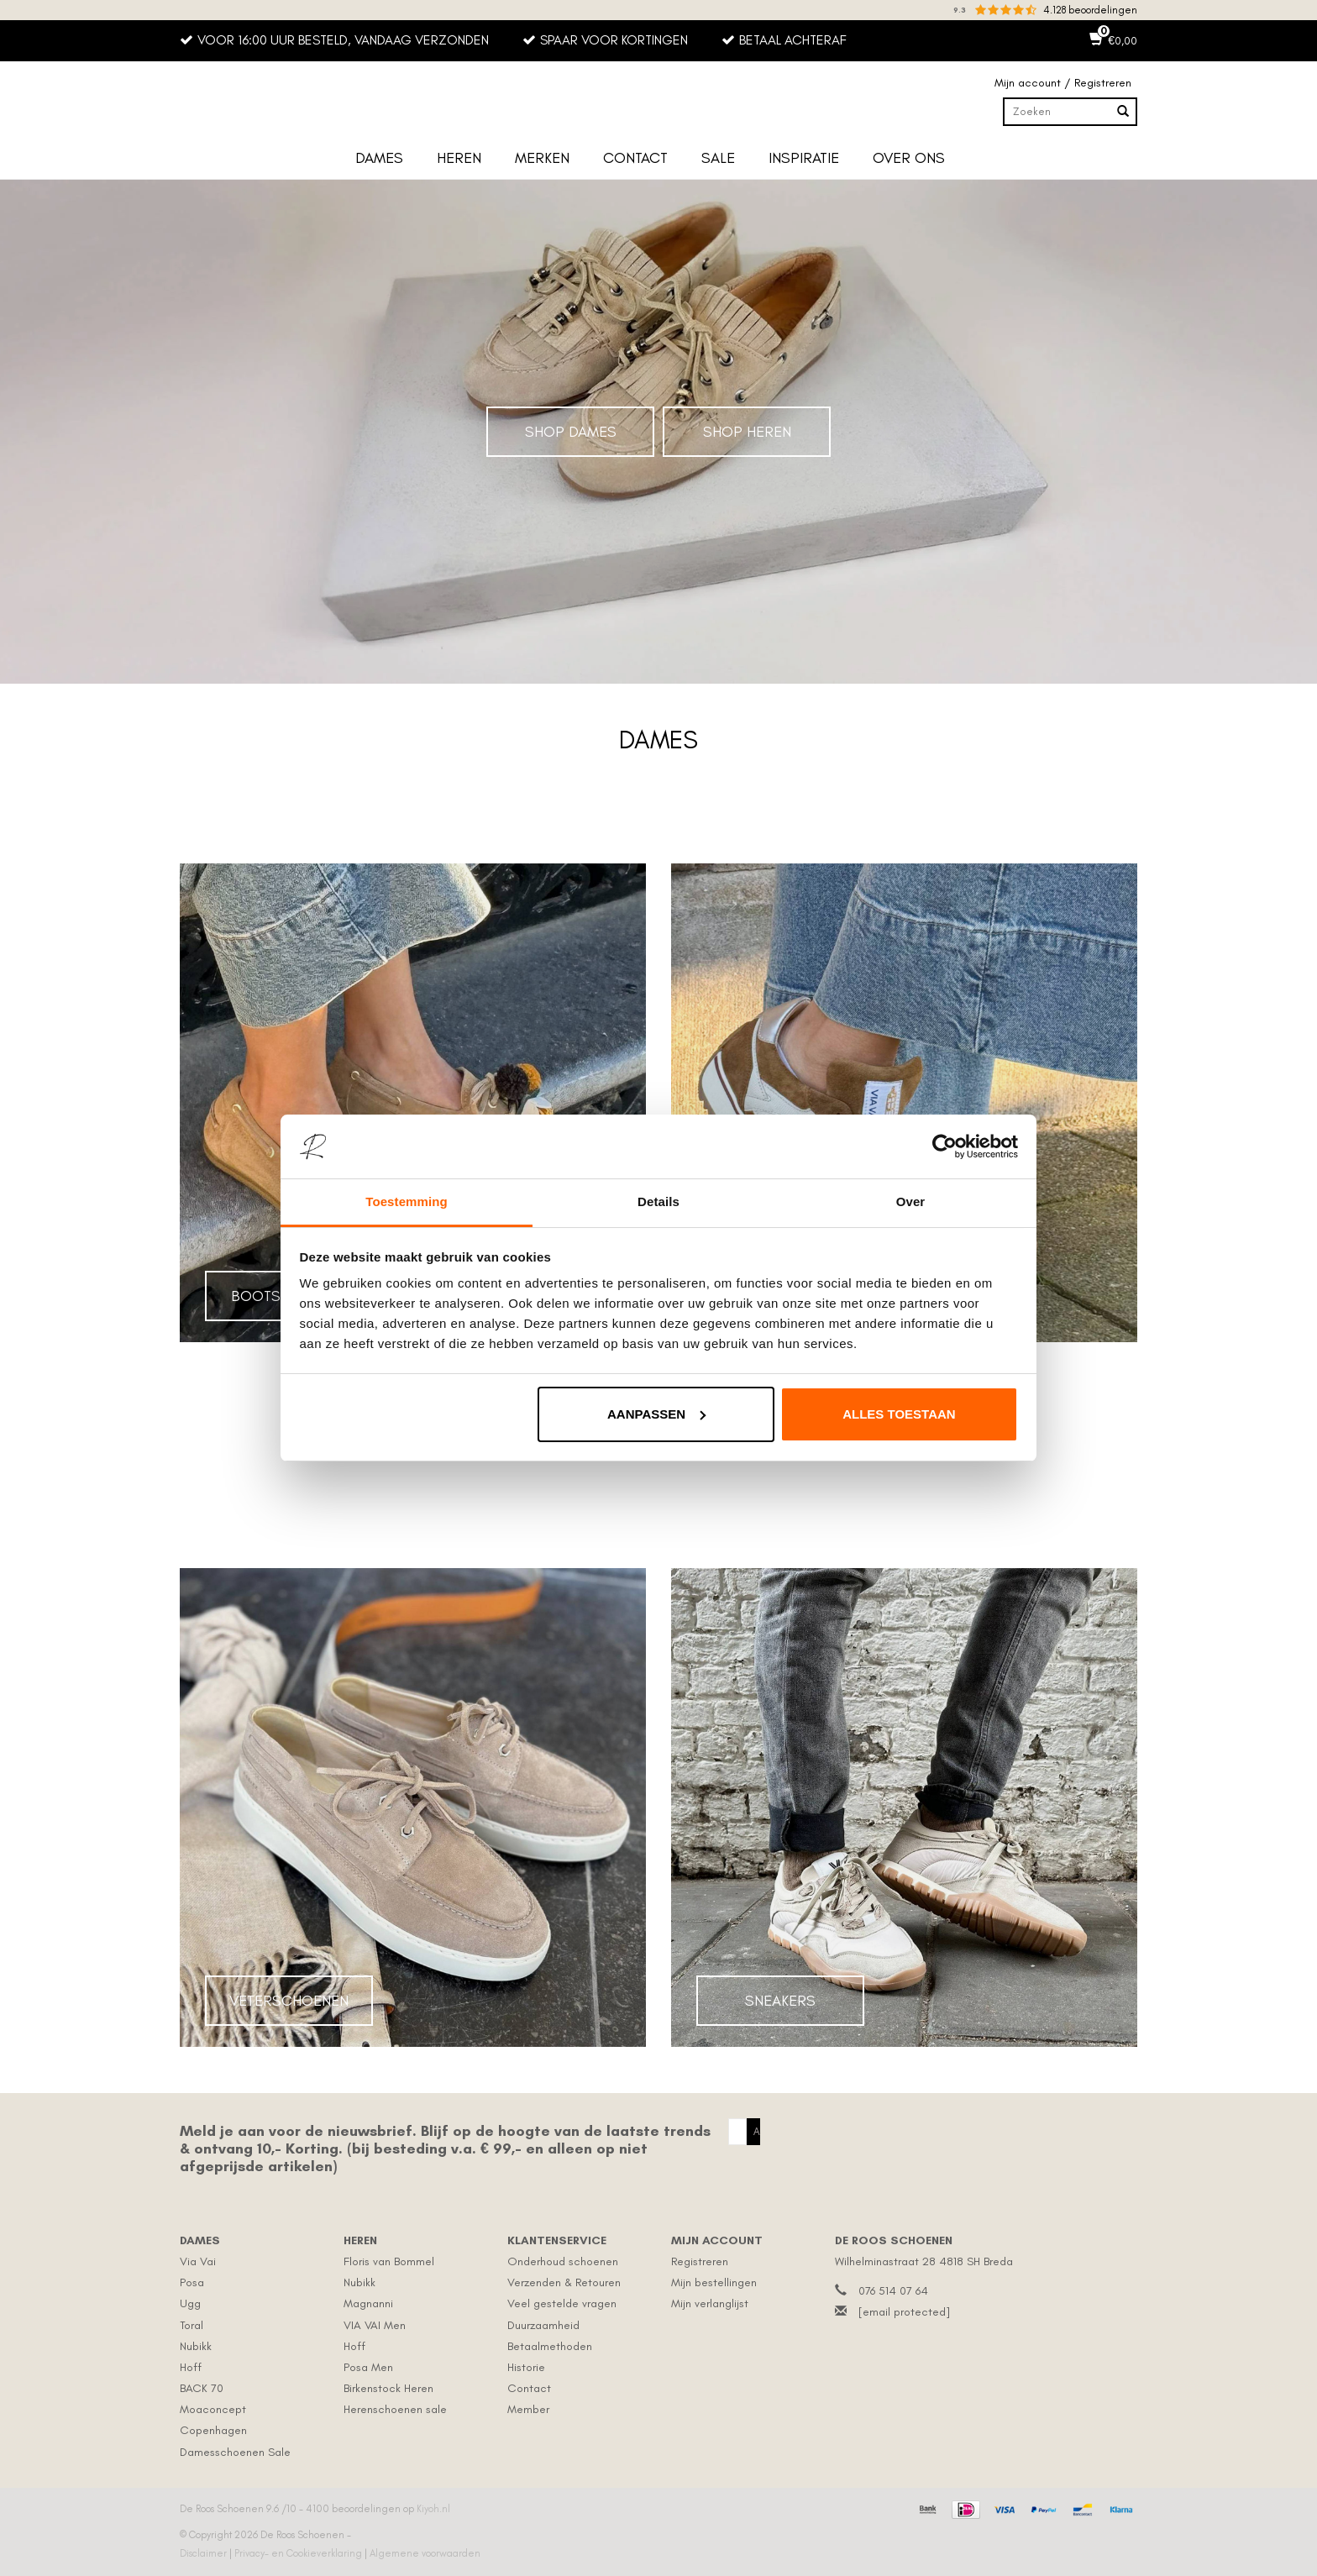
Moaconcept (213, 2409)
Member (528, 2409)
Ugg (190, 2303)
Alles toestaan (898, 1414)
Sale (718, 158)
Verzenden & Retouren (564, 2282)
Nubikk (196, 2346)
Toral (191, 2325)
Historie (526, 2367)
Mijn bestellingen (714, 2282)
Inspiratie (804, 158)
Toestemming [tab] (406, 1201)
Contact (635, 158)
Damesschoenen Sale (235, 2452)
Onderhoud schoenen (562, 2261)
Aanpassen (656, 1414)
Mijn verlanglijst (709, 2303)
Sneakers (780, 2000)
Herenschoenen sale (395, 2409)
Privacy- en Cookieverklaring (299, 2553)
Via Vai (198, 2261)
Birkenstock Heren (388, 2388)
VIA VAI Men (375, 2325)
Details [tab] (658, 1201)
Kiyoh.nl (433, 2509)
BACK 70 (201, 2388)
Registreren (699, 2261)
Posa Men (368, 2367)
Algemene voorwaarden (425, 2553)
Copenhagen (213, 2430)
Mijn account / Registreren (1062, 83)
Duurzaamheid (543, 2325)
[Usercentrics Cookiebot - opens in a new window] (944, 1146)
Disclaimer (204, 2553)
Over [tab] (911, 1201)
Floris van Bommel (389, 2261)
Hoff (191, 2367)
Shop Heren (747, 431)
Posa (192, 2282)
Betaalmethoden (549, 2346)
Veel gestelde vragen (562, 2303)
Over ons (909, 158)
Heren (459, 158)
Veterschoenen (289, 2000)
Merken (542, 158)
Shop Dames (571, 431)
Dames (379, 158)
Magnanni (368, 2303)
